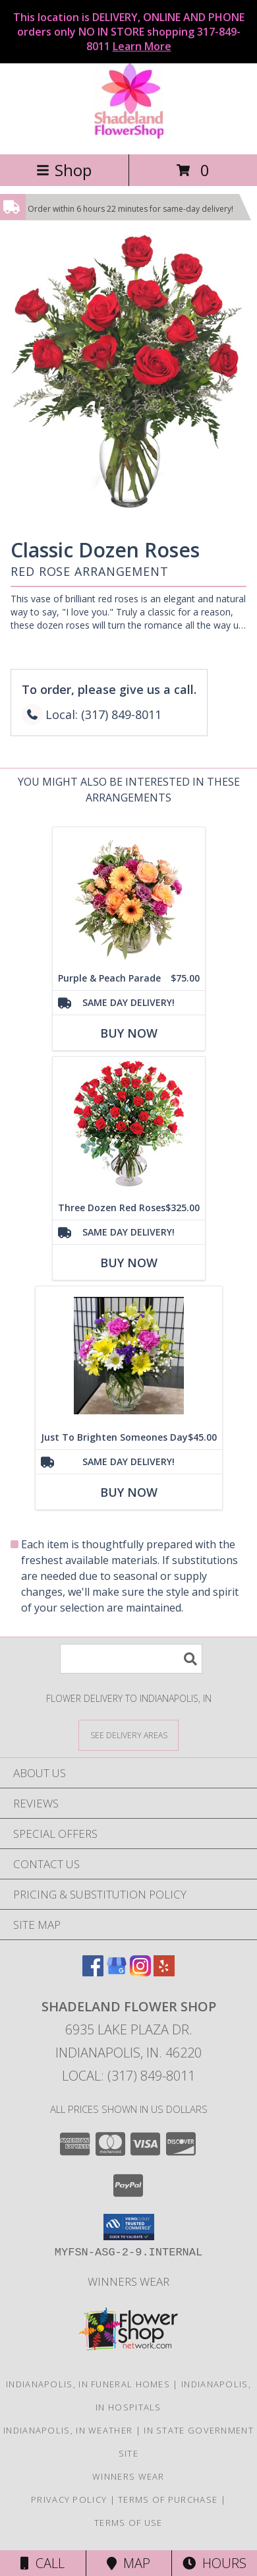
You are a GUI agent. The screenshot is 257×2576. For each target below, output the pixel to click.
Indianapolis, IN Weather (67, 2430)
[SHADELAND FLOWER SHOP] (128, 135)
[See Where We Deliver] (128, 1734)
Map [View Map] (128, 2563)
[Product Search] (131, 1659)
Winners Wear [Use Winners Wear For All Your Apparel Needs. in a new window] (128, 2281)
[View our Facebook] (92, 1972)
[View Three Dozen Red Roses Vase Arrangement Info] (129, 1126)
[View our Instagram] (140, 1972)
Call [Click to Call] (42, 2563)
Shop (64, 170)
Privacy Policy (69, 2499)
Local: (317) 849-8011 (128, 2076)
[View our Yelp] (164, 1972)
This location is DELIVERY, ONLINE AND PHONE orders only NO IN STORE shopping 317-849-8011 (128, 31)
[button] (128, 2227)
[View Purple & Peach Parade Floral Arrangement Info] (129, 896)
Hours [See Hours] (214, 2563)
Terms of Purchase (167, 2499)
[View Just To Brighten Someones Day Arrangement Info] (129, 1356)
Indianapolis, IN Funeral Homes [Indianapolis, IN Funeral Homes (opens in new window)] (88, 2384)
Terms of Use (128, 2523)
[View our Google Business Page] (116, 1972)
